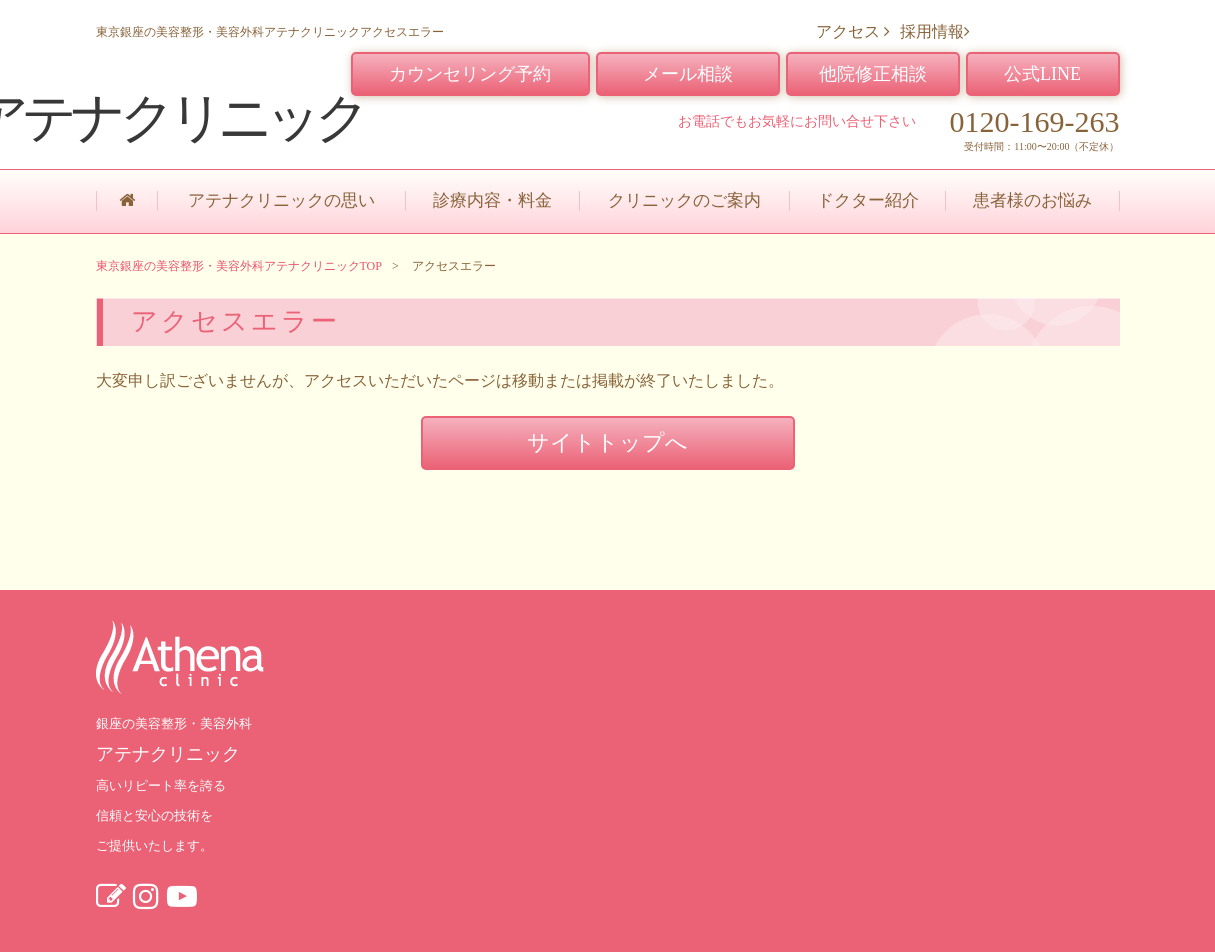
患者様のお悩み (1032, 200)
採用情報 (935, 31)
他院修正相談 (873, 74)
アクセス (853, 31)
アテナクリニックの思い (281, 200)
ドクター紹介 (868, 200)
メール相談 (688, 74)
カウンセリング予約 (470, 74)
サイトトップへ (607, 442)
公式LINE (1042, 74)
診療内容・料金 (492, 200)
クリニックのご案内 (684, 200)
